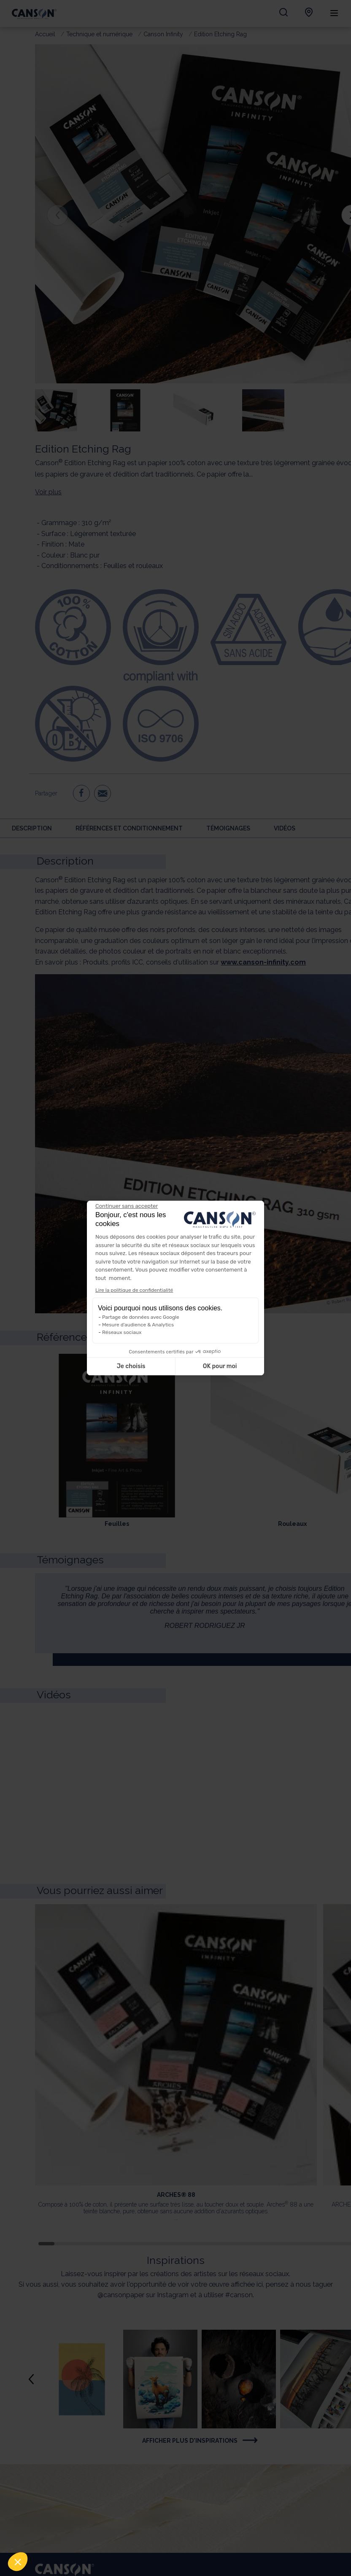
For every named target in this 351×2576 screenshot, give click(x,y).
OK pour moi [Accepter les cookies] (220, 1366)
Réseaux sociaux (121, 1332)
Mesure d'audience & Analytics (138, 1325)
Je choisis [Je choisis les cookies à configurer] (131, 1366)
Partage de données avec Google (140, 1317)
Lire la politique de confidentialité (134, 1290)
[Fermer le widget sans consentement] (126, 1206)
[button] (18, 2562)
